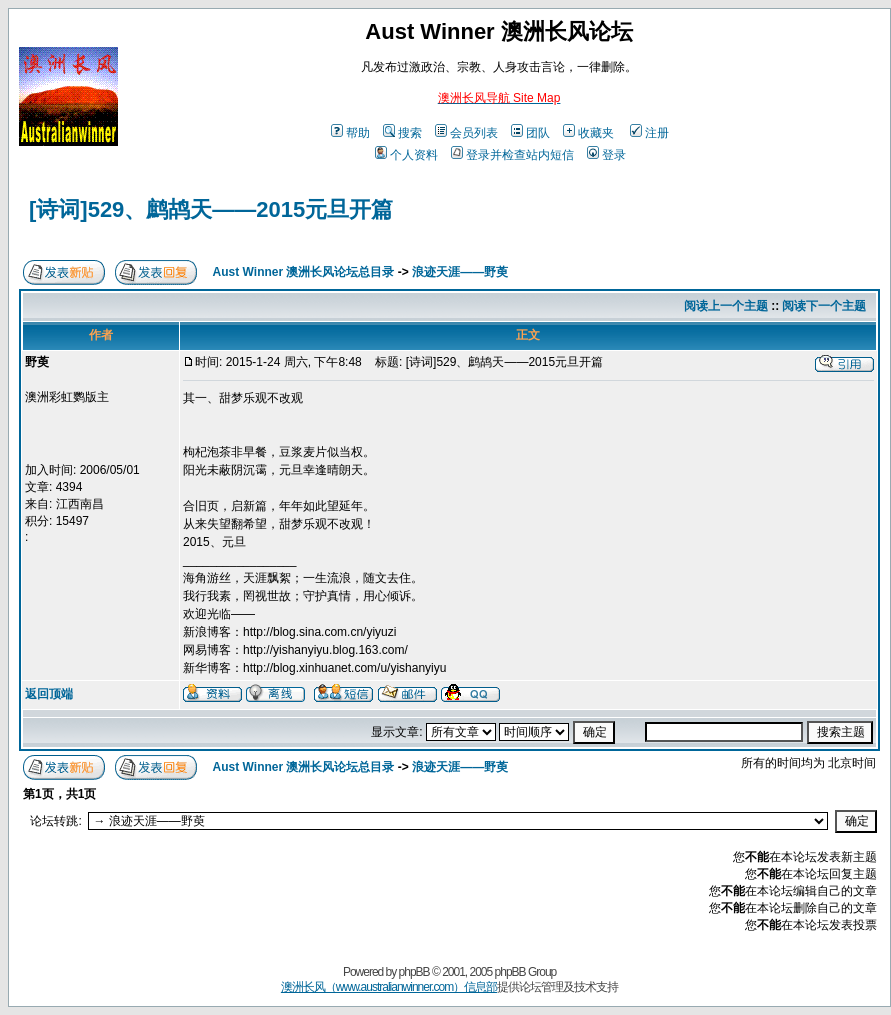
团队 (530, 133)
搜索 (402, 133)
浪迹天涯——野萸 (460, 272)
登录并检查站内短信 (512, 155)
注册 (649, 133)
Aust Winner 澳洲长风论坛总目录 (304, 272)
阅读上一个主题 (726, 306)
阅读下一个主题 (824, 306)
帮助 (350, 133)
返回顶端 (49, 694)
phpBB (414, 972)
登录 (606, 155)
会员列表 (466, 133)
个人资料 (406, 155)
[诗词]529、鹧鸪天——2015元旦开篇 (211, 209)
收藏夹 (588, 133)
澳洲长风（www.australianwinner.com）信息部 (389, 987)
